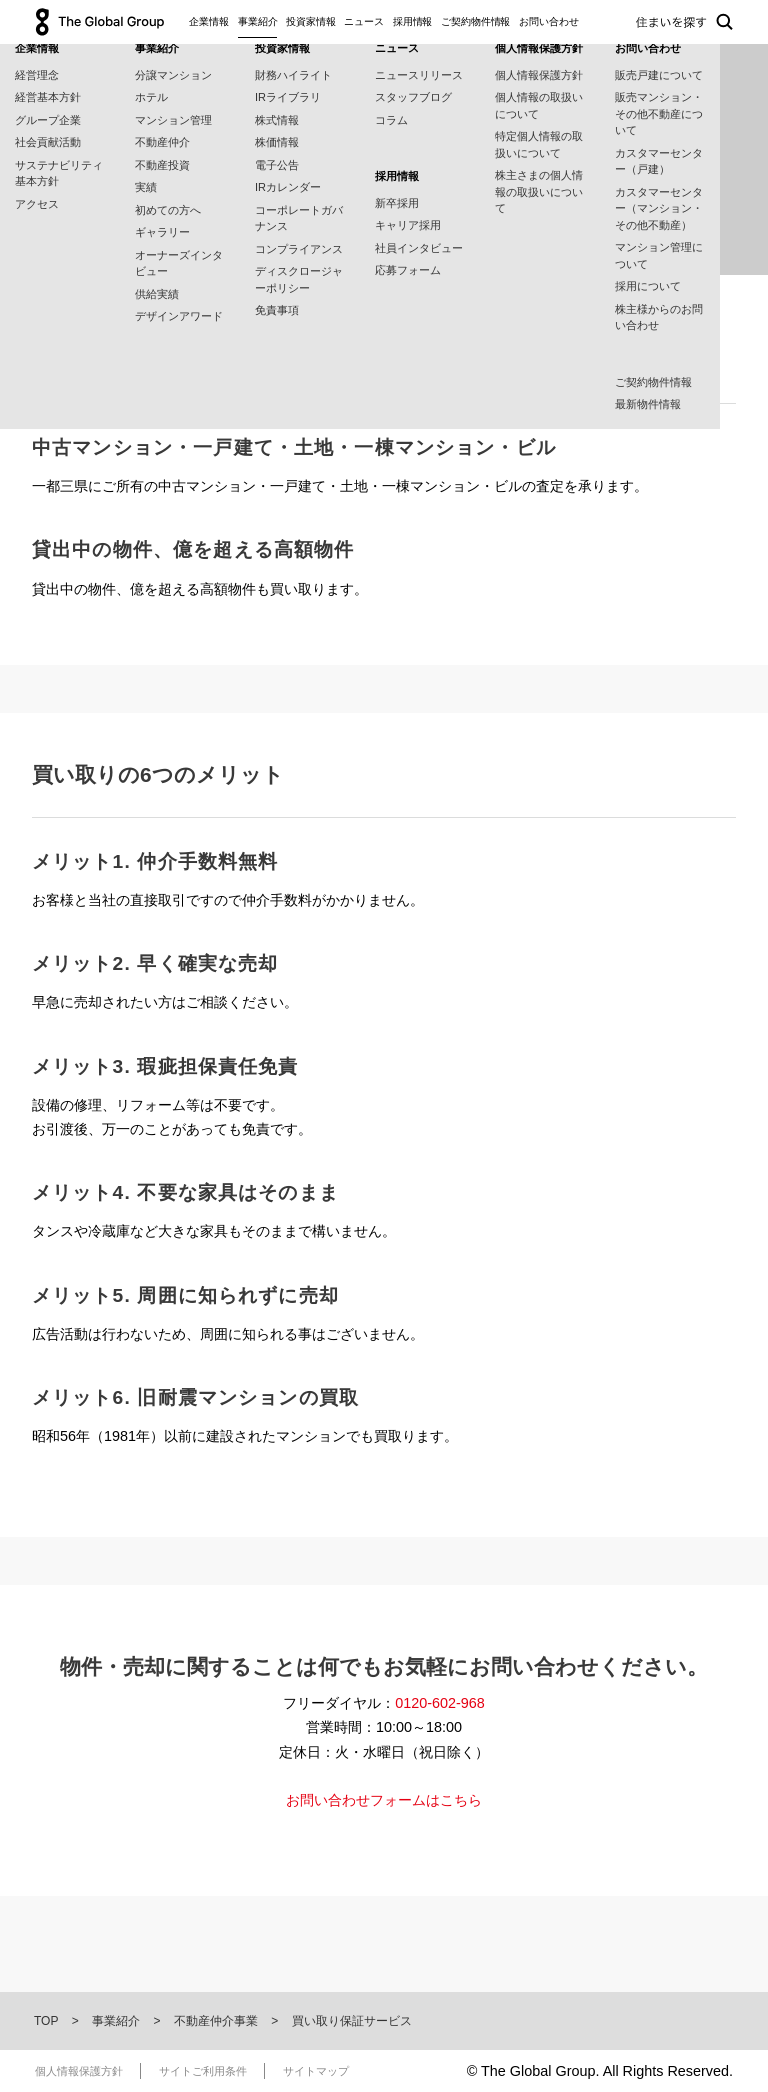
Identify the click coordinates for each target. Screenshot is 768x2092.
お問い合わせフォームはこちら (384, 1800)
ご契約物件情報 (475, 21)
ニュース (364, 21)
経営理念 (37, 75)
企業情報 (209, 21)
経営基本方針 (48, 97)
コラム (391, 120)
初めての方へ (168, 210)
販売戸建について (659, 75)
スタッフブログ (413, 97)
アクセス (37, 204)
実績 (146, 187)
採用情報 (413, 21)
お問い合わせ (548, 21)
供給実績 (157, 294)
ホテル (151, 97)
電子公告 (277, 165)
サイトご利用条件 (203, 2071)
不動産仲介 (162, 142)
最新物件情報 (648, 404)
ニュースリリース (419, 75)
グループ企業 (48, 120)
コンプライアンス (299, 249)
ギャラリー (162, 232)
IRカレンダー (288, 187)
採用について (648, 286)
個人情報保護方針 (539, 75)
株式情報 (277, 120)
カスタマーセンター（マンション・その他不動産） (659, 208)
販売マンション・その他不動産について (659, 113)
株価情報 (277, 142)
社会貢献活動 (48, 142)
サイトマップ (316, 2071)
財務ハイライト (293, 75)
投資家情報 (311, 21)
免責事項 (277, 310)
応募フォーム (408, 270)
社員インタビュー (419, 248)
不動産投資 (162, 165)
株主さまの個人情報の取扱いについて (539, 191)
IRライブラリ (288, 97)
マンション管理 (173, 120)
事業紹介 (258, 21)
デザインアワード (179, 316)
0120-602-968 (440, 1703)
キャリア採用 (408, 225)
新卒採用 (397, 203)
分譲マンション (173, 75)
